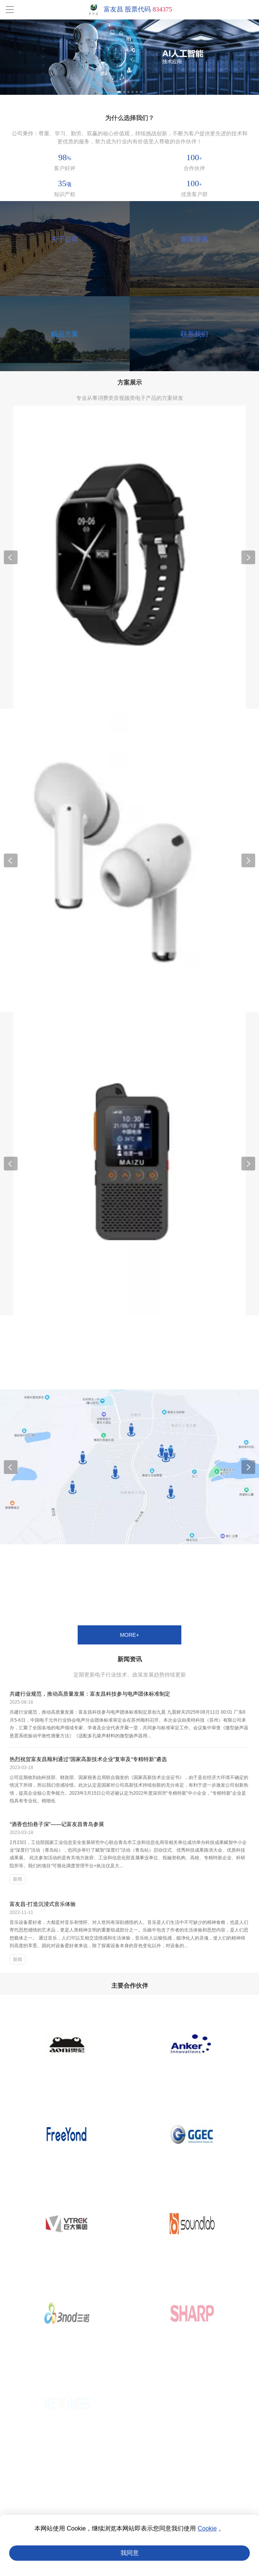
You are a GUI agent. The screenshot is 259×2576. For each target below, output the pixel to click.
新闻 (17, 1879)
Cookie (207, 2528)
